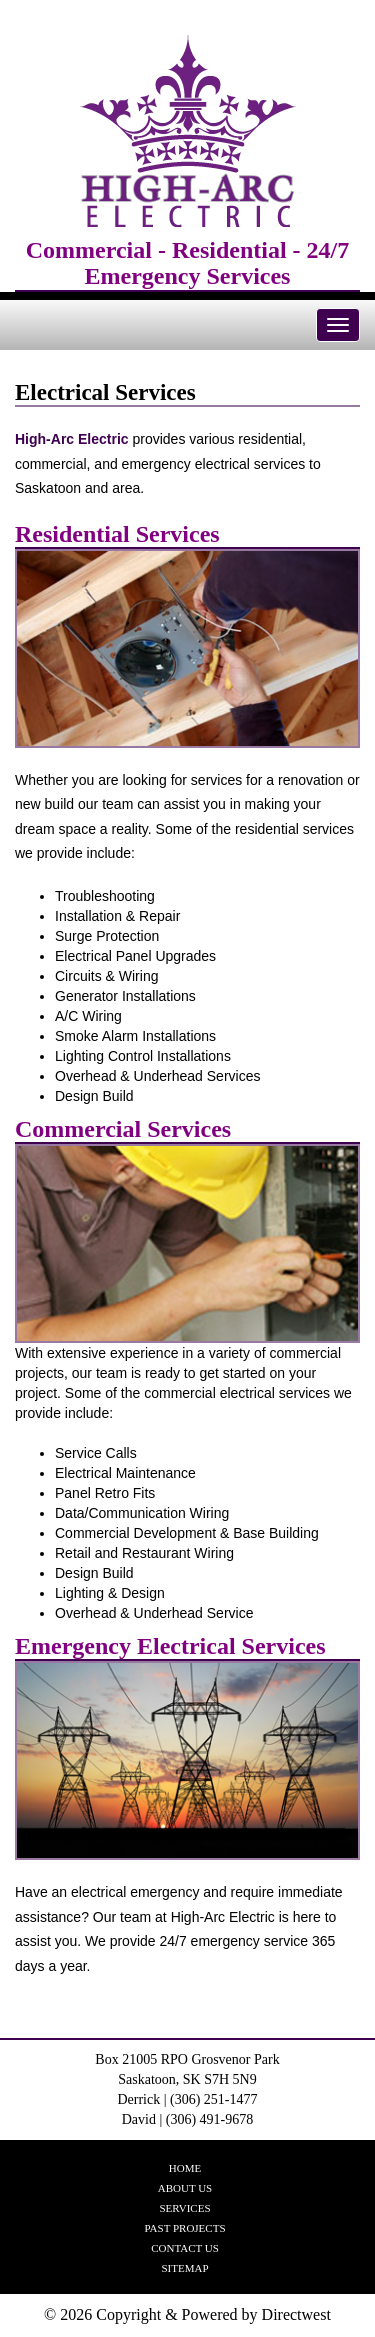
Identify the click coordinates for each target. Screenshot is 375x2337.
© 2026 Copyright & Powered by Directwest (187, 2314)
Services (184, 2208)
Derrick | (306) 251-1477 (187, 2099)
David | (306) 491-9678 (188, 2119)
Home (185, 2168)
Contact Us (185, 2248)
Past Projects (184, 2228)
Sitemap (184, 2268)
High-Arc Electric (72, 439)
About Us (185, 2188)
